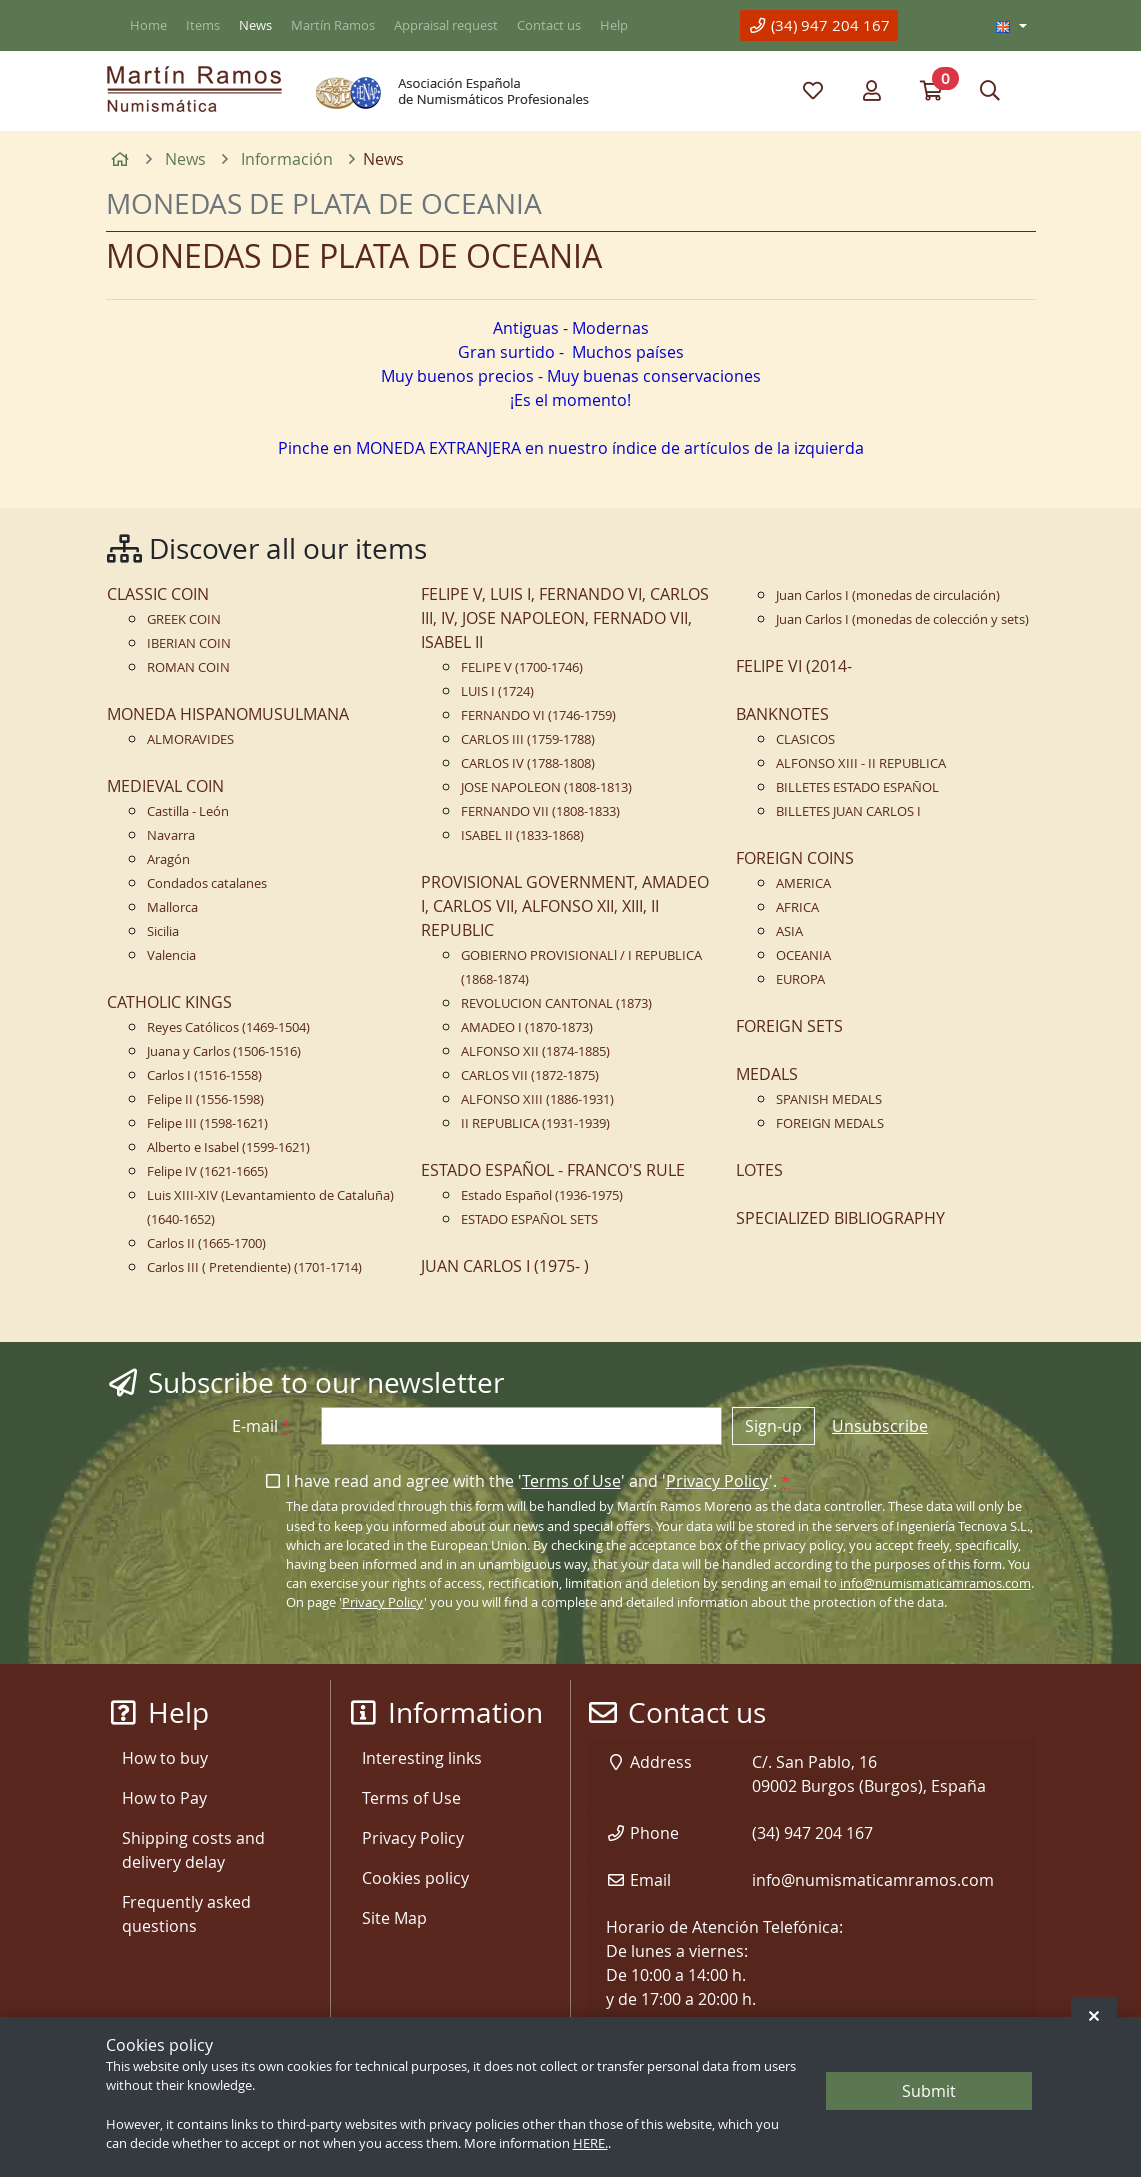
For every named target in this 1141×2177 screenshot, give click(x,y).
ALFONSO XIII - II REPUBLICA (861, 763)
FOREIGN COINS (795, 858)
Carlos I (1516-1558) (204, 1075)
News (255, 25)
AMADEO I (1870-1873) (527, 1027)
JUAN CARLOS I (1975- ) (505, 1266)
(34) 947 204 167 (819, 25)
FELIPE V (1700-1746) (522, 667)
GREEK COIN (184, 619)
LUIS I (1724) (497, 691)
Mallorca (172, 907)
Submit (929, 2091)
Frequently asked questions (186, 1914)
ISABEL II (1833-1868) (522, 835)
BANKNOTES (782, 714)
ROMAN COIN (188, 667)
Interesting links (422, 1758)
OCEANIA (803, 955)
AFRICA (797, 907)
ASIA (789, 931)
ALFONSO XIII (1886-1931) (537, 1099)
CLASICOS (805, 739)
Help (614, 25)
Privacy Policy (717, 1481)
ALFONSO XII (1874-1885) (535, 1051)
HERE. (590, 2143)
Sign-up (773, 1426)
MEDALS (767, 1074)
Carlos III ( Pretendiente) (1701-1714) (254, 1267)
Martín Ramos (333, 25)
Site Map (394, 1918)
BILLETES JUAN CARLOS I (848, 811)
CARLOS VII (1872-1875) (530, 1075)
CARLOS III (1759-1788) (528, 739)
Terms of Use (571, 1481)
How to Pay (164, 1798)
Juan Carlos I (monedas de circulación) (888, 595)
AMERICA (803, 883)
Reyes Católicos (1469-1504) (228, 1027)
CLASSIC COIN (158, 594)
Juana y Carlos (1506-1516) (224, 1051)
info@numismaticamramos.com (935, 1583)
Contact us (549, 25)
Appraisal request (446, 25)
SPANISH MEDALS (829, 1099)
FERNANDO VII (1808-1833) (540, 811)
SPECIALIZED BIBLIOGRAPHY (840, 1218)
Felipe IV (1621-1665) (207, 1171)
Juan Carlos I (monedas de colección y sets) (902, 619)
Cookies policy (415, 1878)
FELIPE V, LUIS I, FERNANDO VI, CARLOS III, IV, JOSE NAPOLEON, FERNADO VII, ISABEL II (565, 618)
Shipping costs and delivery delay (193, 1850)
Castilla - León (188, 811)
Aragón (168, 859)
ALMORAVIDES (190, 739)
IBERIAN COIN (189, 643)
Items (203, 25)
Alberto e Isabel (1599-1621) (228, 1147)
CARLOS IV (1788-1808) (528, 763)
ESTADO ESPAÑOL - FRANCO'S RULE (553, 1170)
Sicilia (163, 931)
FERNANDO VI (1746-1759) (538, 715)
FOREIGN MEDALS (830, 1123)
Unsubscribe (880, 1426)
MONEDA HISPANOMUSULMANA (228, 714)
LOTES (759, 1170)
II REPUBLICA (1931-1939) (535, 1123)
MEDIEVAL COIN (165, 786)
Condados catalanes (207, 883)
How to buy (165, 1758)
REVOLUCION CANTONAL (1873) (556, 1003)
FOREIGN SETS (789, 1026)
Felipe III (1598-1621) (207, 1123)
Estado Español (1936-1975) (542, 1195)
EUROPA (800, 979)
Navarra (171, 835)
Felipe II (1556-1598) (205, 1099)
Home (148, 25)
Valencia (171, 955)
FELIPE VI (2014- (794, 666)
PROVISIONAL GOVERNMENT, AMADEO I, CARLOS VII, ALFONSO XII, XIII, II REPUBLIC (565, 906)
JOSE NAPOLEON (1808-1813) (546, 787)
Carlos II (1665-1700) (206, 1243)
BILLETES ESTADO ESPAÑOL (857, 787)
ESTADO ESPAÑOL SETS (529, 1219)
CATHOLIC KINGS (169, 1002)
